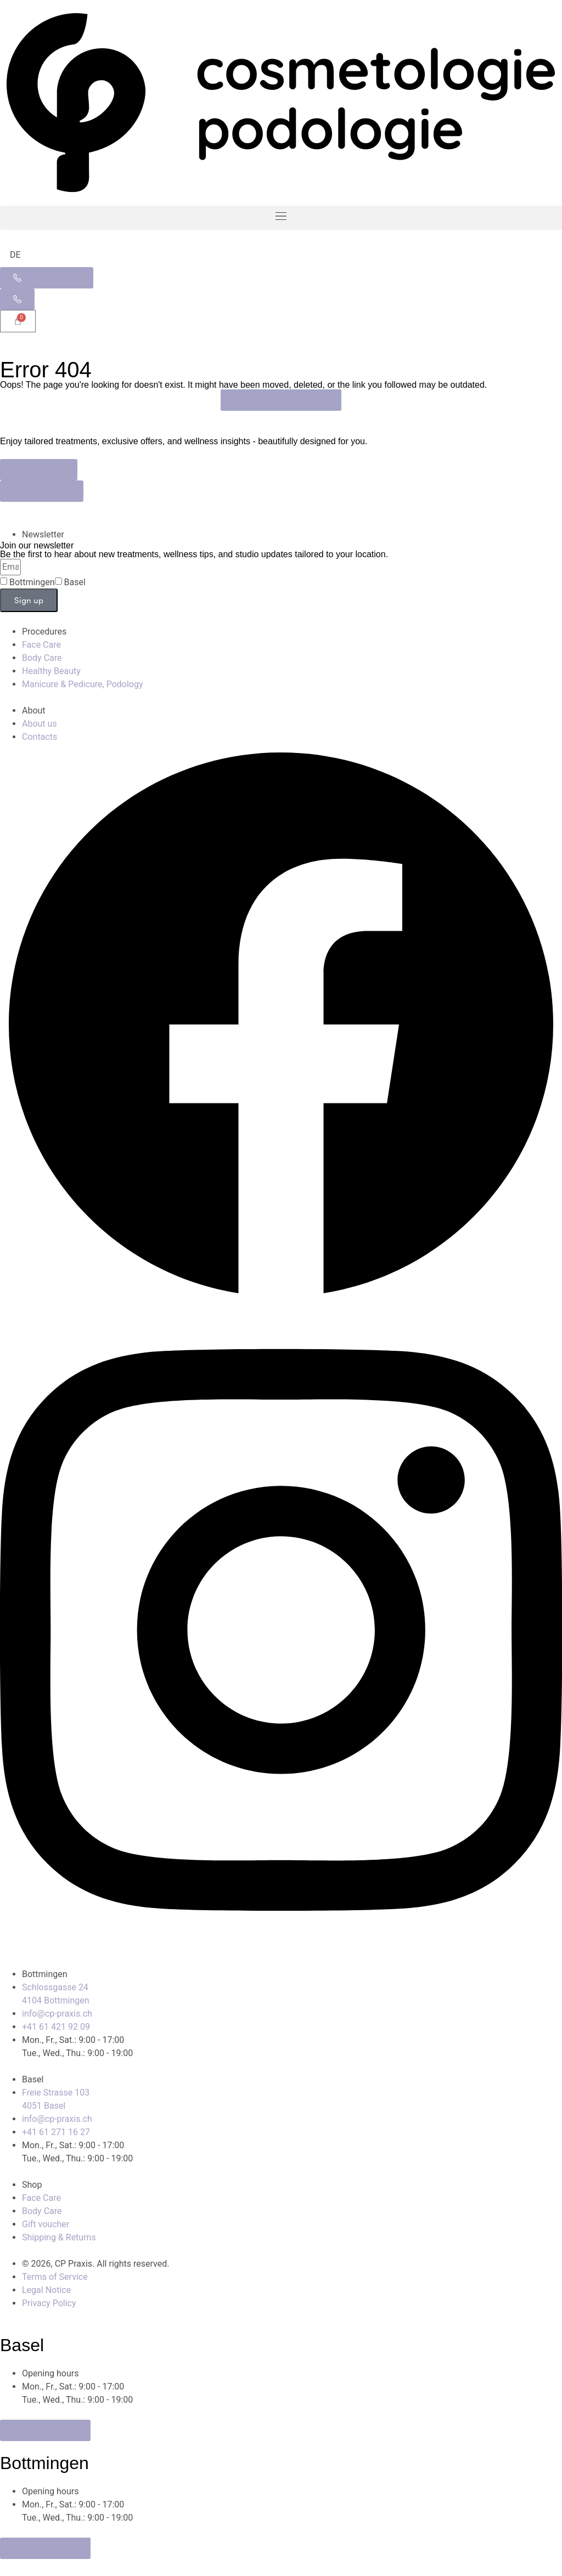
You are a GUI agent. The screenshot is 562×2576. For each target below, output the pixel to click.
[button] (281, 218)
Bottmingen (32, 582)
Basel (75, 582)
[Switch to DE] (15, 255)
